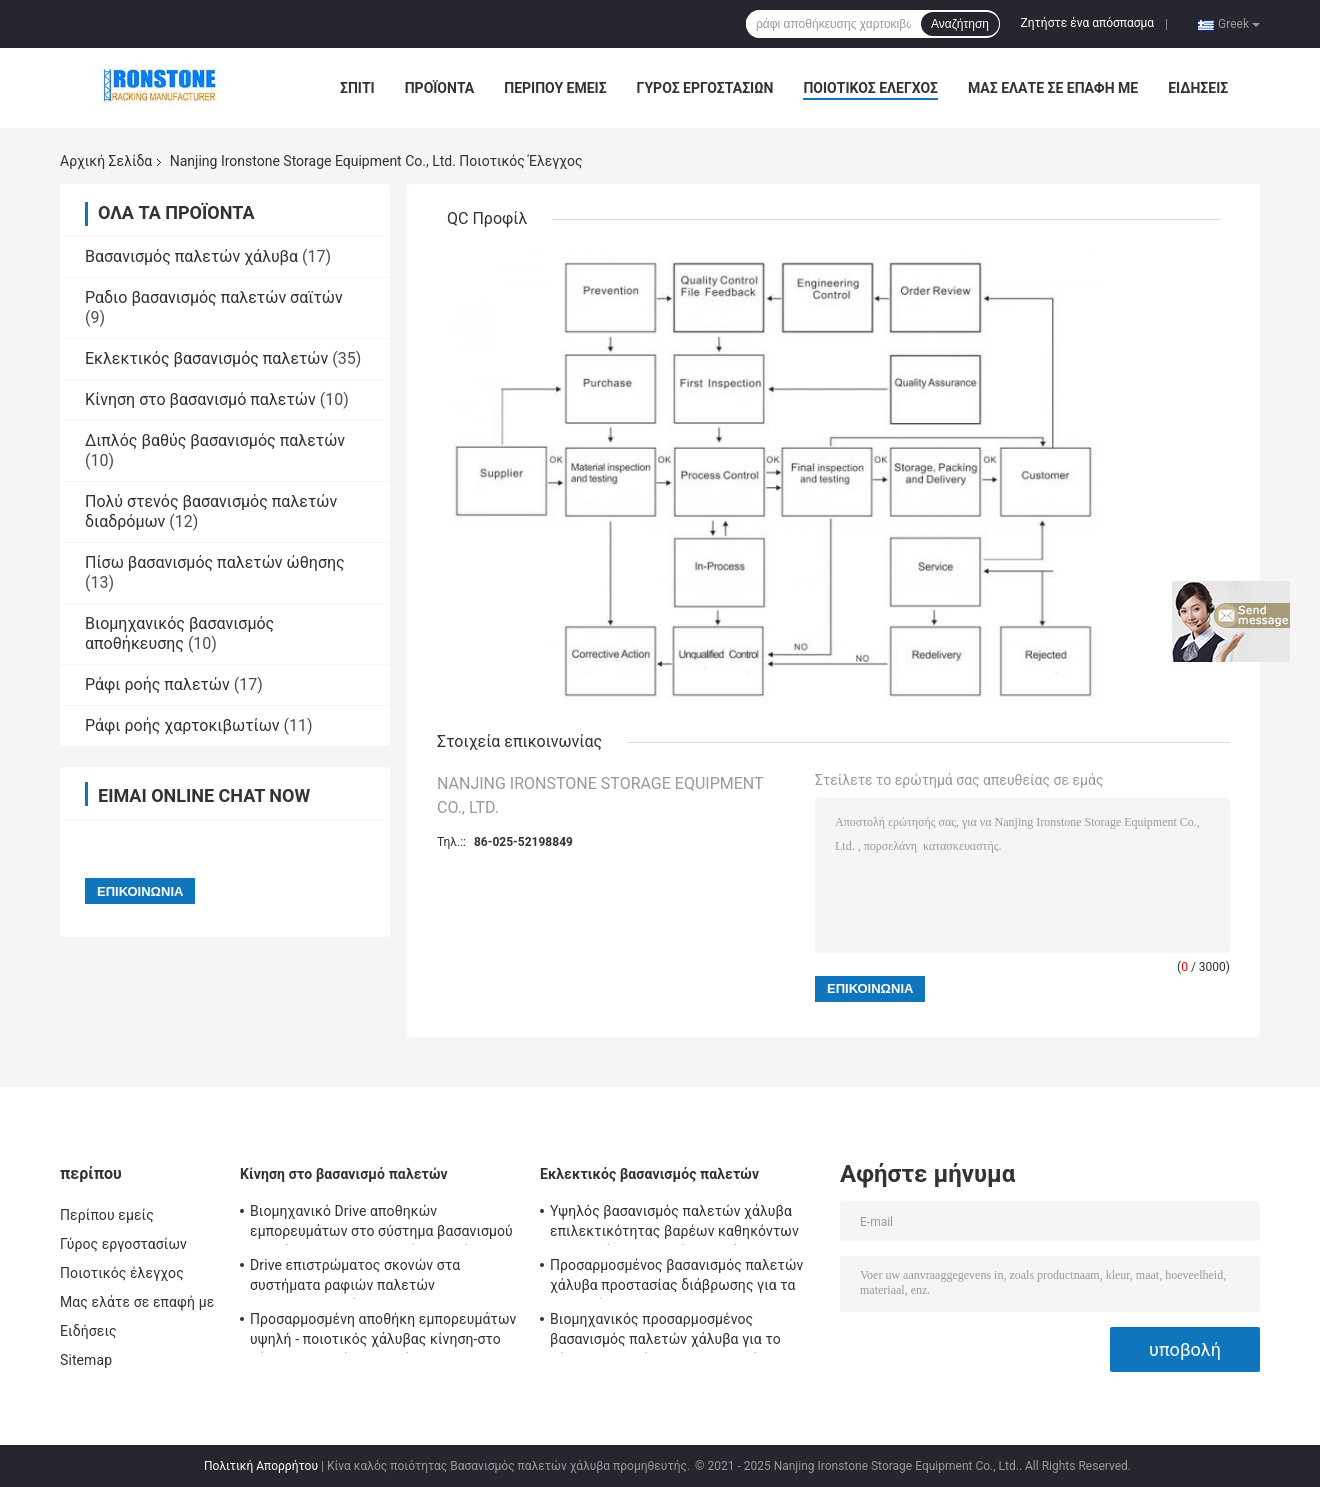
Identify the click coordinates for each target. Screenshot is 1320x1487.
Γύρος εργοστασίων (705, 88)
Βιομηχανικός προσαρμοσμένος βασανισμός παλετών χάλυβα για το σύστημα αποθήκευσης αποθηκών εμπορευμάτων (665, 1332)
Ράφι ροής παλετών (157, 684)
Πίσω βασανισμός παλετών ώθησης (215, 562)
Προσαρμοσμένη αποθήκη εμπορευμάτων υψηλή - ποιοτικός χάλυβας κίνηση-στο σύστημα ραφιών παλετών (383, 1332)
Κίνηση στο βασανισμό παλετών (200, 399)
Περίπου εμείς (555, 88)
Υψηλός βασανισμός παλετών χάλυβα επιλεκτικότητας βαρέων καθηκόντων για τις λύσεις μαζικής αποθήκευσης (674, 1224)
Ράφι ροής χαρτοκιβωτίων (182, 725)
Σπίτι (357, 88)
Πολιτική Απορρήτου (261, 1466)
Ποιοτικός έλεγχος (870, 88)
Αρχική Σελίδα (106, 161)
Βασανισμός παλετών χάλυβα (191, 256)
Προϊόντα (440, 88)
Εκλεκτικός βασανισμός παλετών (206, 358)
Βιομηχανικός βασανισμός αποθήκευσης (179, 633)
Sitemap (86, 1360)
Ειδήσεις (1198, 88)
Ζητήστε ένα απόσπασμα (1088, 23)
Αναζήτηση (960, 24)
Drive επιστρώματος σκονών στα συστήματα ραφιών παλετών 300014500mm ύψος (355, 1278)
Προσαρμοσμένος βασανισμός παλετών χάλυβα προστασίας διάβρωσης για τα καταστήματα (676, 1278)
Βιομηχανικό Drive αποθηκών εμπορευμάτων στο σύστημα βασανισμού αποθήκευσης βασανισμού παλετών (381, 1224)
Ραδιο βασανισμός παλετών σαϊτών (214, 297)
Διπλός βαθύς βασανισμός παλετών (215, 440)
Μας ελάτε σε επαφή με (1053, 88)
